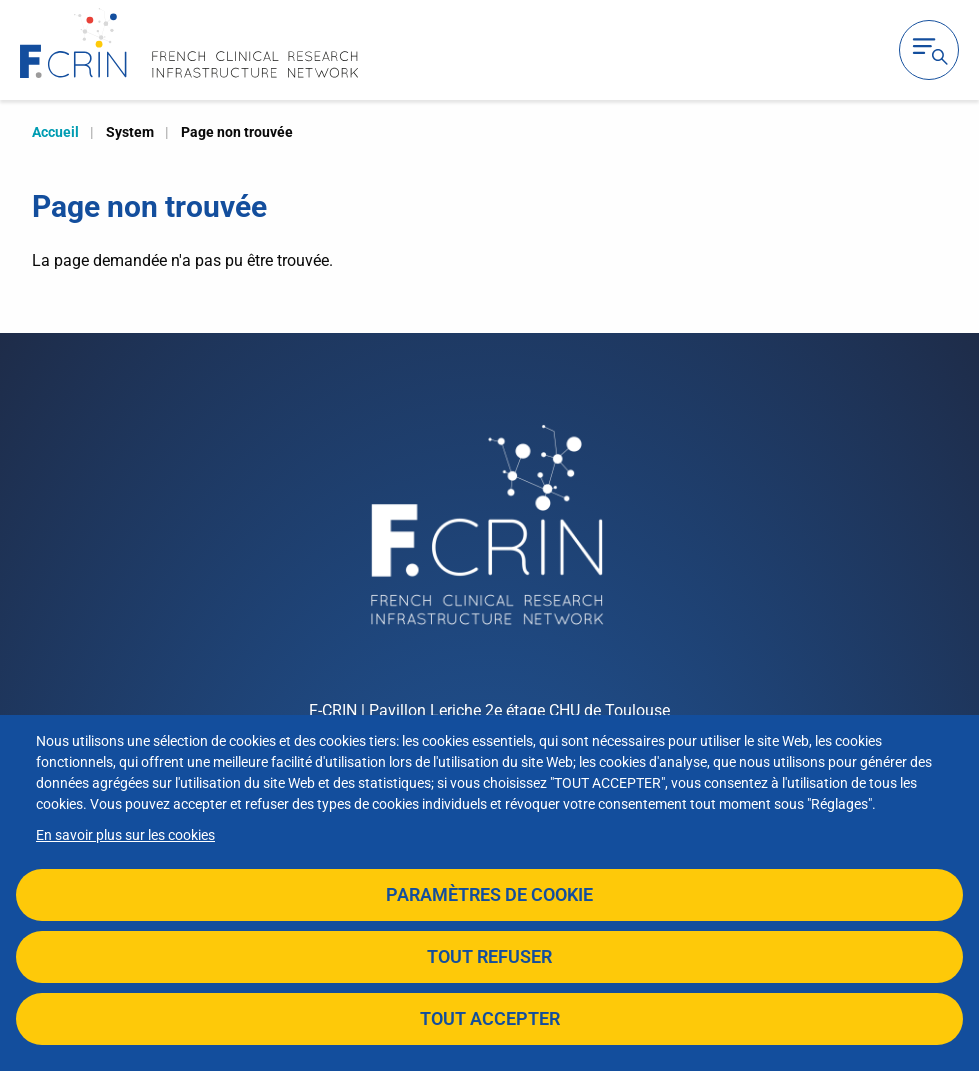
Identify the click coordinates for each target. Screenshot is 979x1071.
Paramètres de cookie (489, 894)
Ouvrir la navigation (929, 50)
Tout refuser (489, 956)
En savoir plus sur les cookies (125, 835)
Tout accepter (490, 1018)
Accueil (55, 132)
